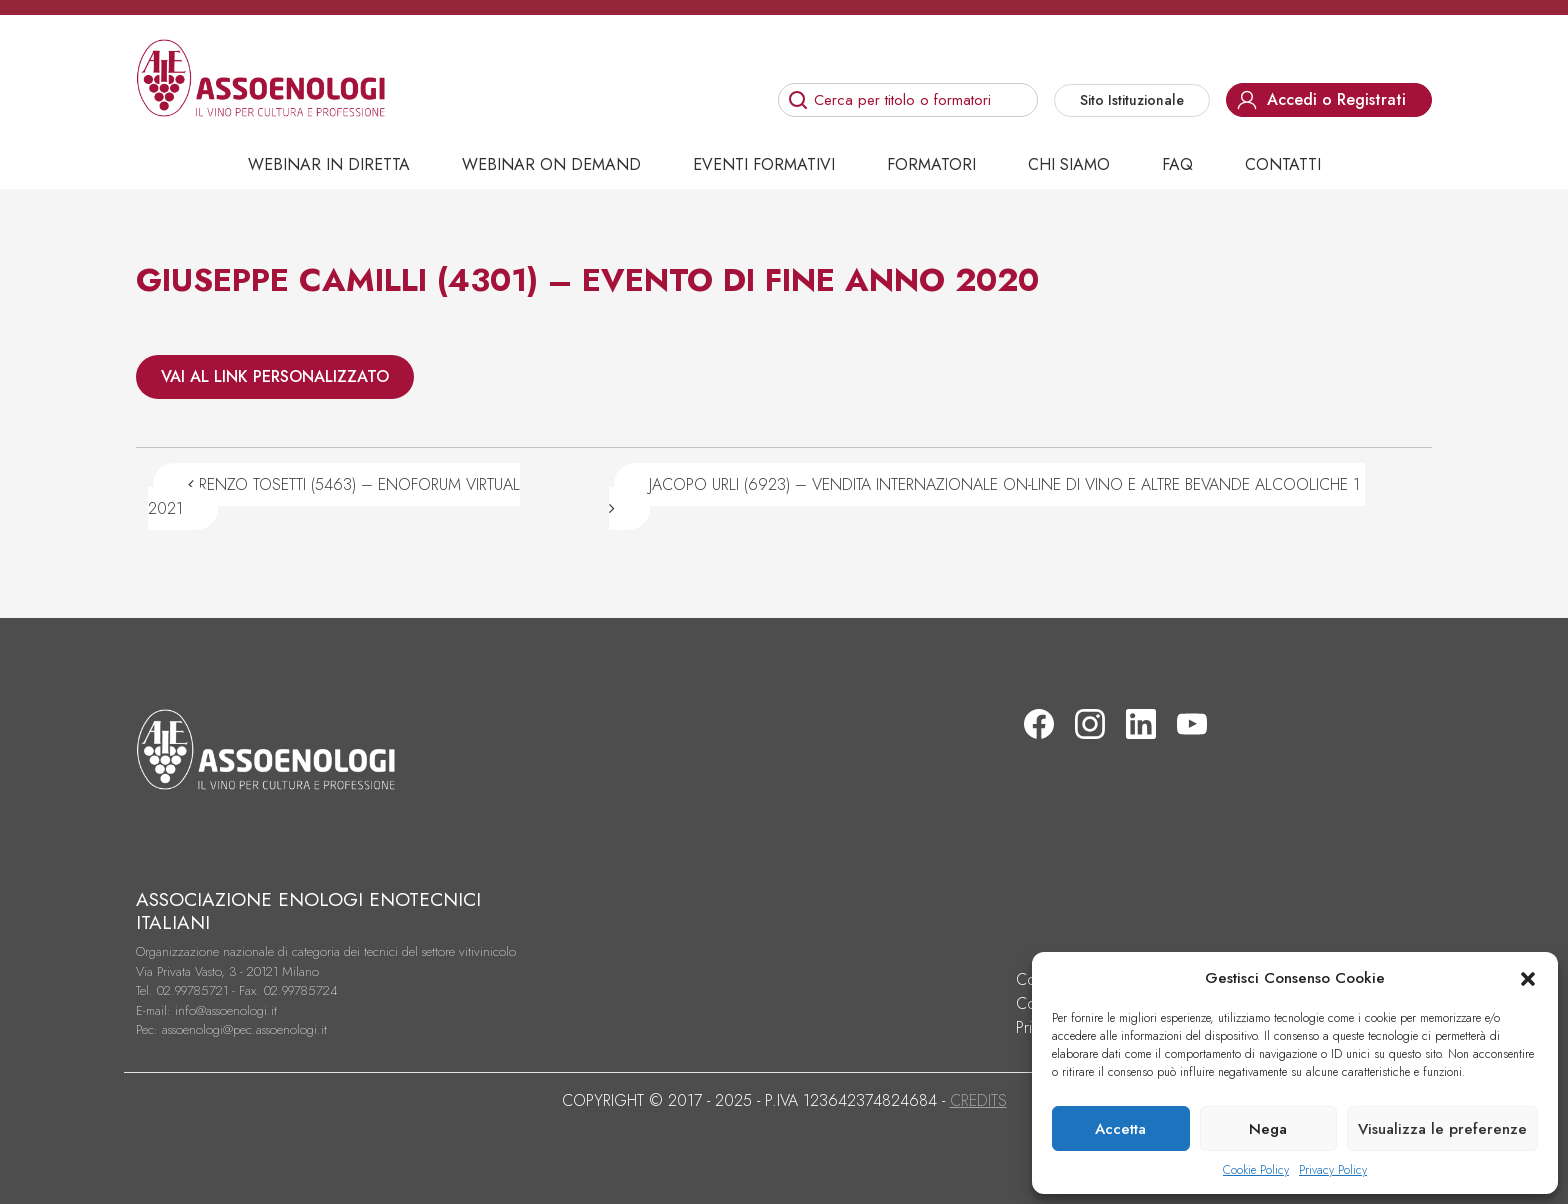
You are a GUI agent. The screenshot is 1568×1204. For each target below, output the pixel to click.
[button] (1528, 978)
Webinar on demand (551, 164)
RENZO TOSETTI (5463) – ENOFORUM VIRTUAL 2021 (334, 496)
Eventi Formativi (764, 164)
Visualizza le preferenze (1442, 1129)
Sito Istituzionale (1132, 100)
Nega (1268, 1129)
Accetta (1120, 1129)
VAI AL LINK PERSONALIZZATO (275, 376)
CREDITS (978, 1100)
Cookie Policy (1256, 1170)
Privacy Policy (1333, 1170)
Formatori (931, 164)
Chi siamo (1069, 164)
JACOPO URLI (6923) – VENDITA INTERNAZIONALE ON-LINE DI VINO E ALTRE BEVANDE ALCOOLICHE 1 (987, 494)
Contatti (1283, 164)
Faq (1177, 164)
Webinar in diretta (329, 164)
